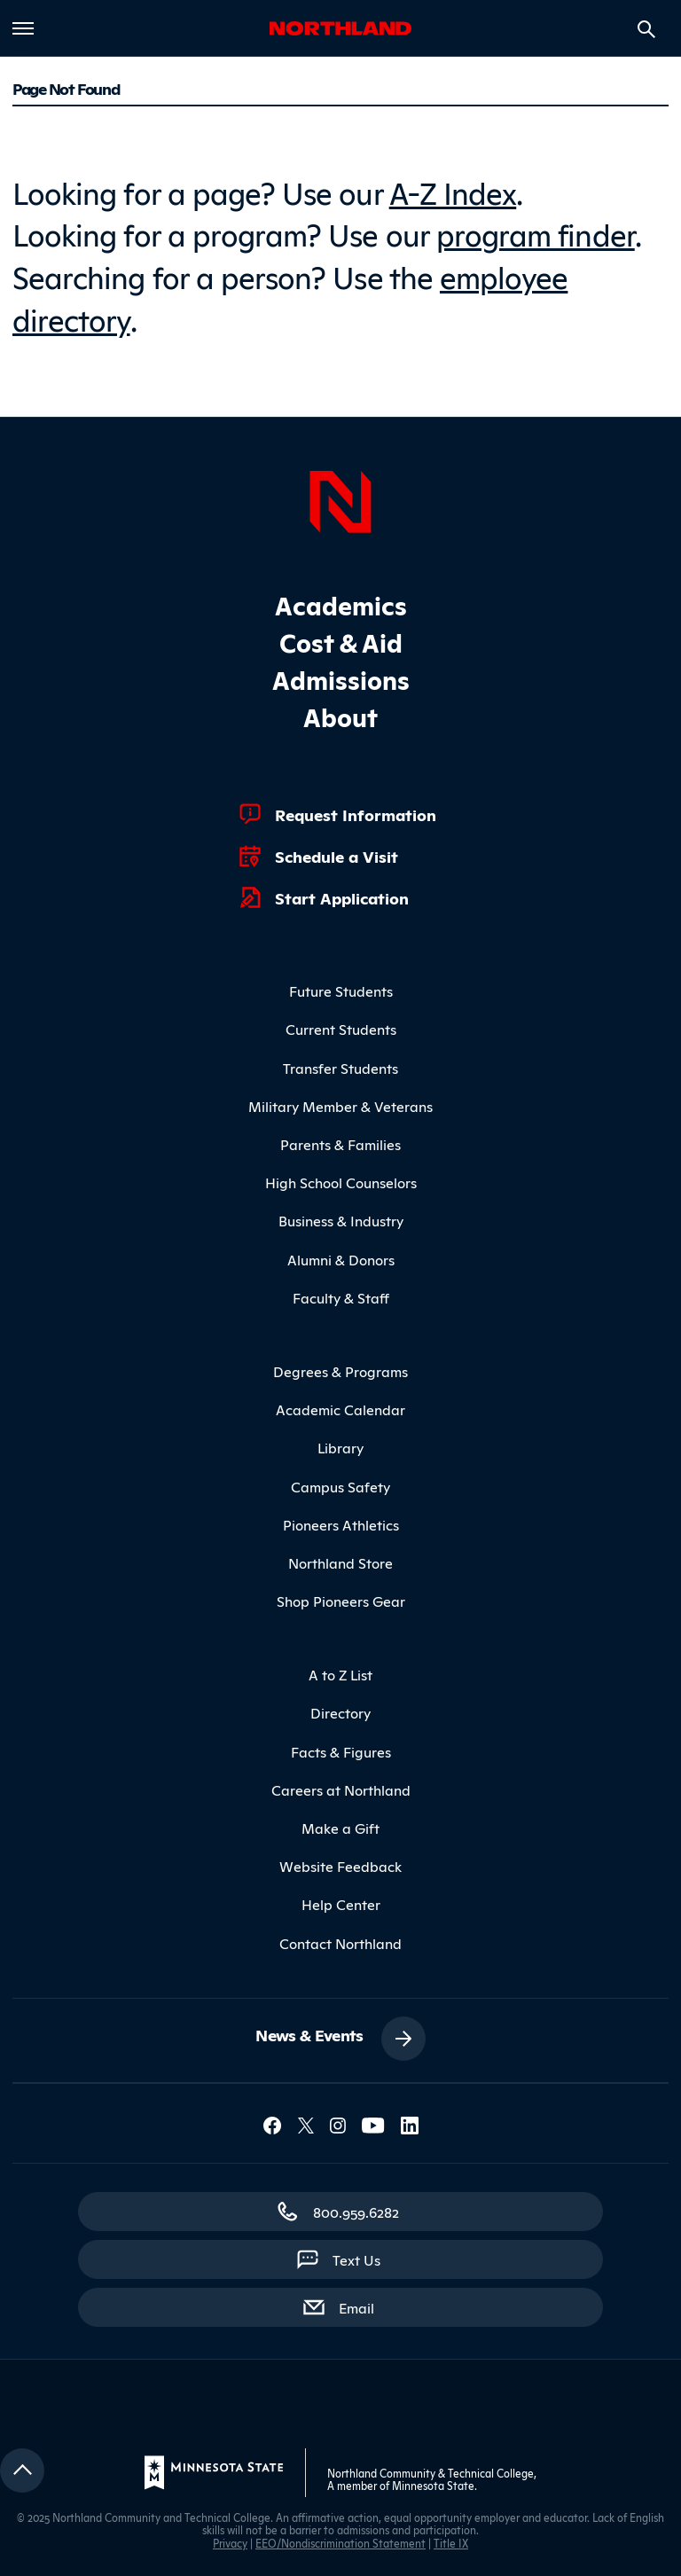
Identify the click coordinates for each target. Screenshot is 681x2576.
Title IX (451, 2542)
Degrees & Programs (340, 1371)
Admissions (341, 679)
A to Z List (340, 1674)
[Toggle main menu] (23, 28)
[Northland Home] (340, 499)
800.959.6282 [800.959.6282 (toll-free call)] (356, 2211)
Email (365, 2306)
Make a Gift (340, 1827)
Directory (340, 1712)
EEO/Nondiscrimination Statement (340, 2542)
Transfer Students (340, 1067)
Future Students (341, 990)
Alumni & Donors (341, 1259)
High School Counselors (341, 1182)
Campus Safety (340, 1486)
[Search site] (646, 29)
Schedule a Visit (336, 855)
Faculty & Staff (341, 1297)
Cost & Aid (341, 641)
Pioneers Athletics (341, 1524)
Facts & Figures (341, 1751)
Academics (341, 604)
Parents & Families (340, 1144)
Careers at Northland (341, 1789)
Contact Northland (340, 1943)
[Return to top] (22, 2470)
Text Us (356, 2259)
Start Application (342, 897)
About (340, 716)
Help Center (340, 1904)
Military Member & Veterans (340, 1106)
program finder (535, 233)
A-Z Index (453, 191)
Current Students (341, 1028)
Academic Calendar (340, 1409)
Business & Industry (340, 1220)
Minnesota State (433, 2485)
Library (340, 1447)
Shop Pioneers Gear (341, 1600)
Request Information (355, 814)
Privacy (230, 2542)
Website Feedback (340, 1865)
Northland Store (340, 1562)
